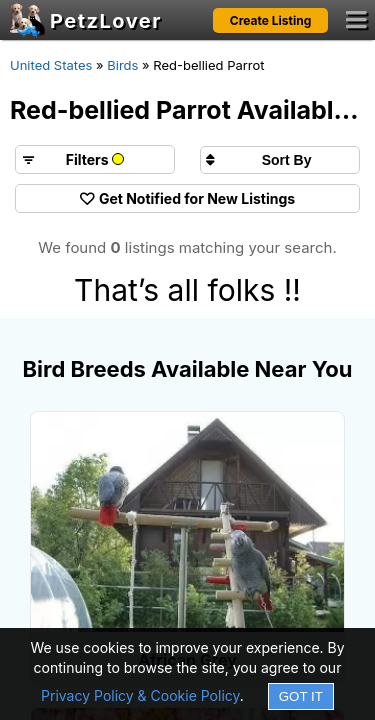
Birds (122, 65)
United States (51, 65)
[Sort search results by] (280, 160)
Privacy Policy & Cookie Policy (140, 695)
